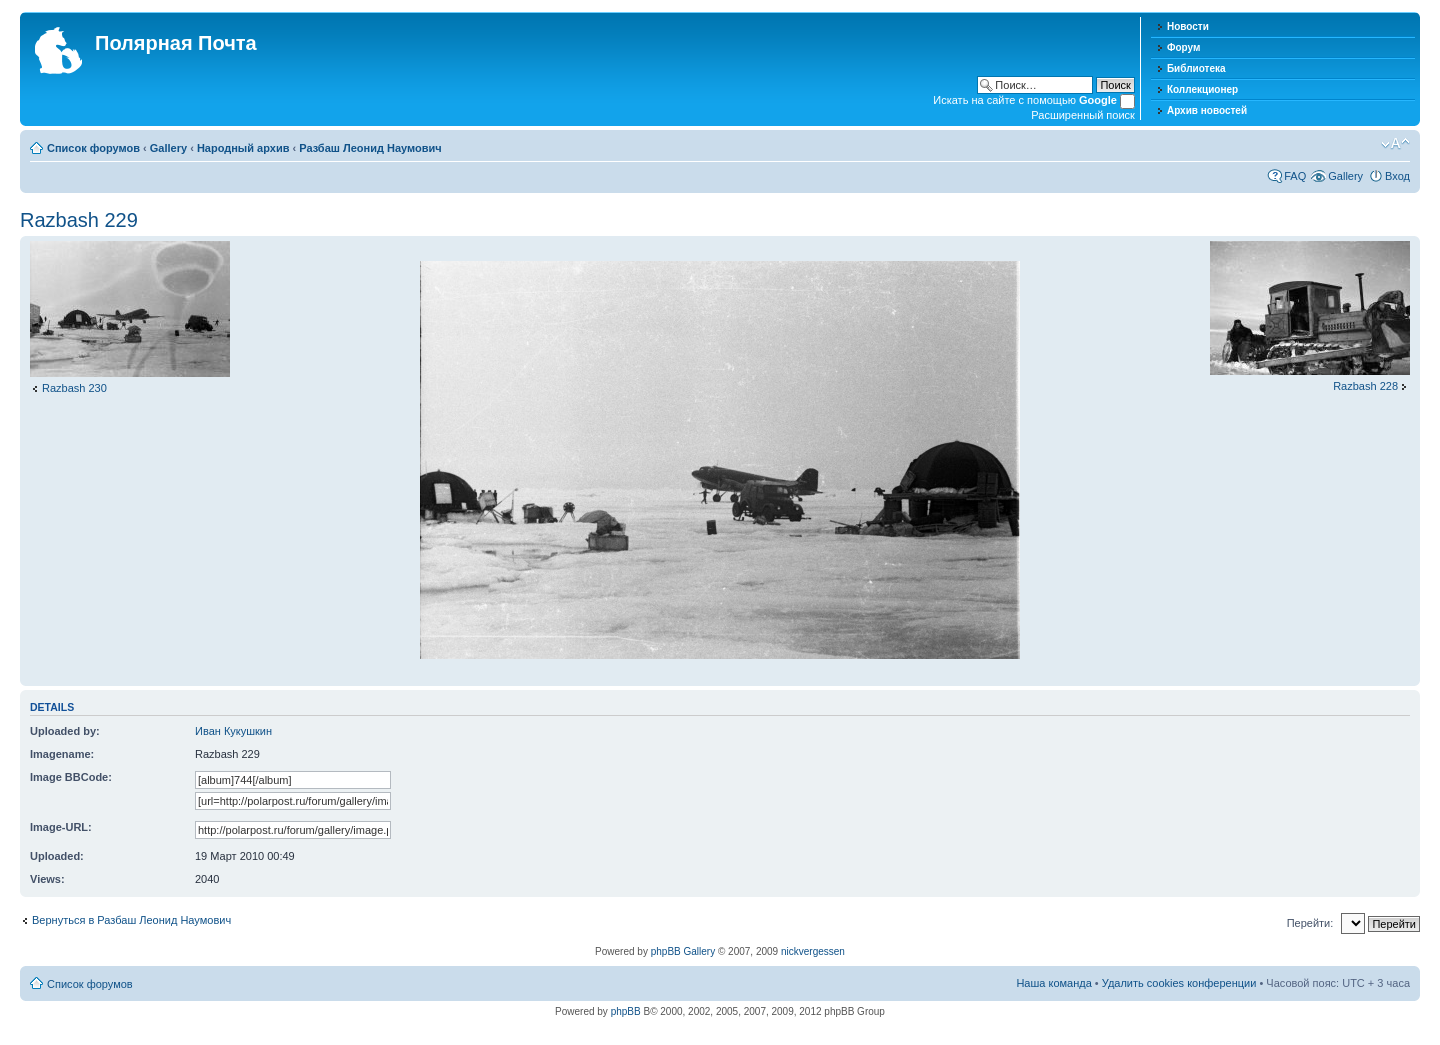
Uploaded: (57, 856)
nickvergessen (813, 951)
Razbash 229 (79, 220)
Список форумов (93, 148)
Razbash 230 (74, 388)
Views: (47, 879)
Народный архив (243, 148)
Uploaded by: (65, 731)
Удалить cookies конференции (1179, 983)
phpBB (626, 1011)
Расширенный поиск (1083, 115)
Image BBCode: (71, 777)
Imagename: (62, 754)
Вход (1397, 176)
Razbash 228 (1365, 386)
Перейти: (1310, 923)
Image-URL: (61, 827)
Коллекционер (1202, 89)
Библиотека (1196, 68)
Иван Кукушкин (233, 731)
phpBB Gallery (683, 951)
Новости (1188, 26)
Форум (1183, 47)
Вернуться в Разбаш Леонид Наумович (131, 920)
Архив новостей (1207, 110)
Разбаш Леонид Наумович (370, 148)
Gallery (168, 148)
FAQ (1295, 176)
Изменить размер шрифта (1395, 144)
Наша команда (1053, 983)
